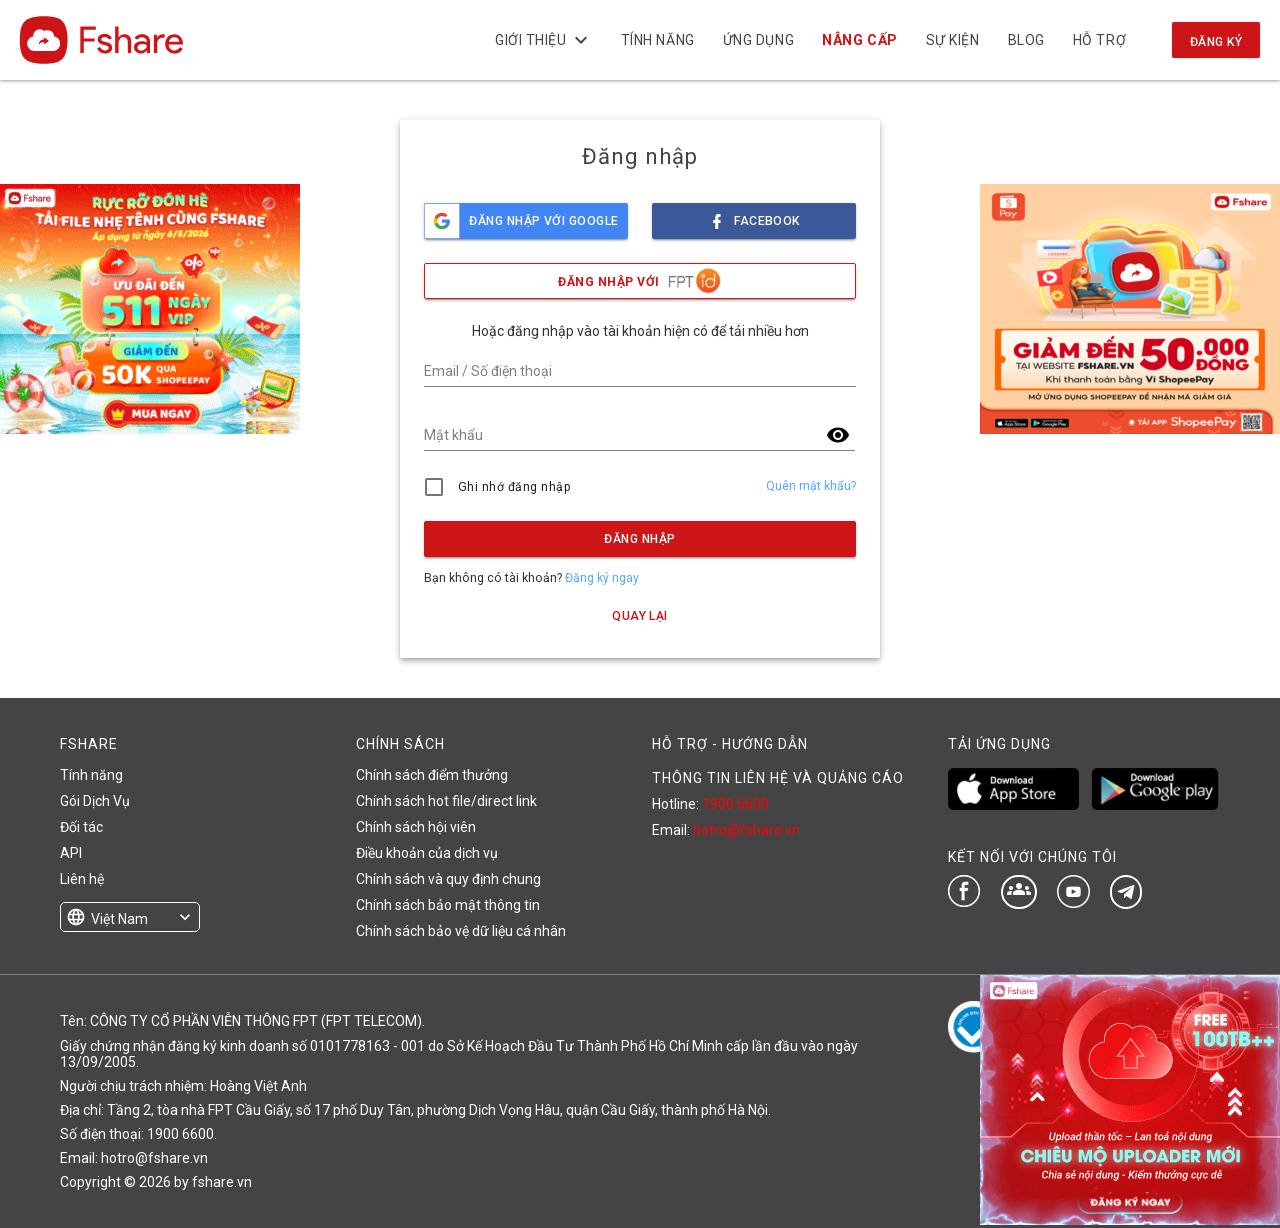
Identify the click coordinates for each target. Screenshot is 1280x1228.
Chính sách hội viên (416, 827)
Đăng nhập (639, 539)
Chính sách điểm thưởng (432, 775)
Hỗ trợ (1099, 40)
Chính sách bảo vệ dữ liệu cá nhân (461, 931)
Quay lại (640, 616)
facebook (754, 215)
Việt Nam (119, 919)
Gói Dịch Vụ (95, 801)
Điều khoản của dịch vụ (427, 853)
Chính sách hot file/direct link (446, 801)
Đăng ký (1216, 42)
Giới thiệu (544, 40)
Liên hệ (82, 879)
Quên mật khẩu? (811, 486)
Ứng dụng (758, 40)
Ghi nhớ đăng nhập (514, 487)
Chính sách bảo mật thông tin (448, 905)
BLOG (1025, 40)
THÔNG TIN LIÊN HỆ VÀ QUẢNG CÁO (778, 778)
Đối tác (81, 827)
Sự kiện (952, 40)
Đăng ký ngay (602, 578)
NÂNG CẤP (859, 40)
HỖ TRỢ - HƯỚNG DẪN (730, 744)
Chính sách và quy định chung (448, 879)
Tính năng (657, 40)
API (71, 853)
